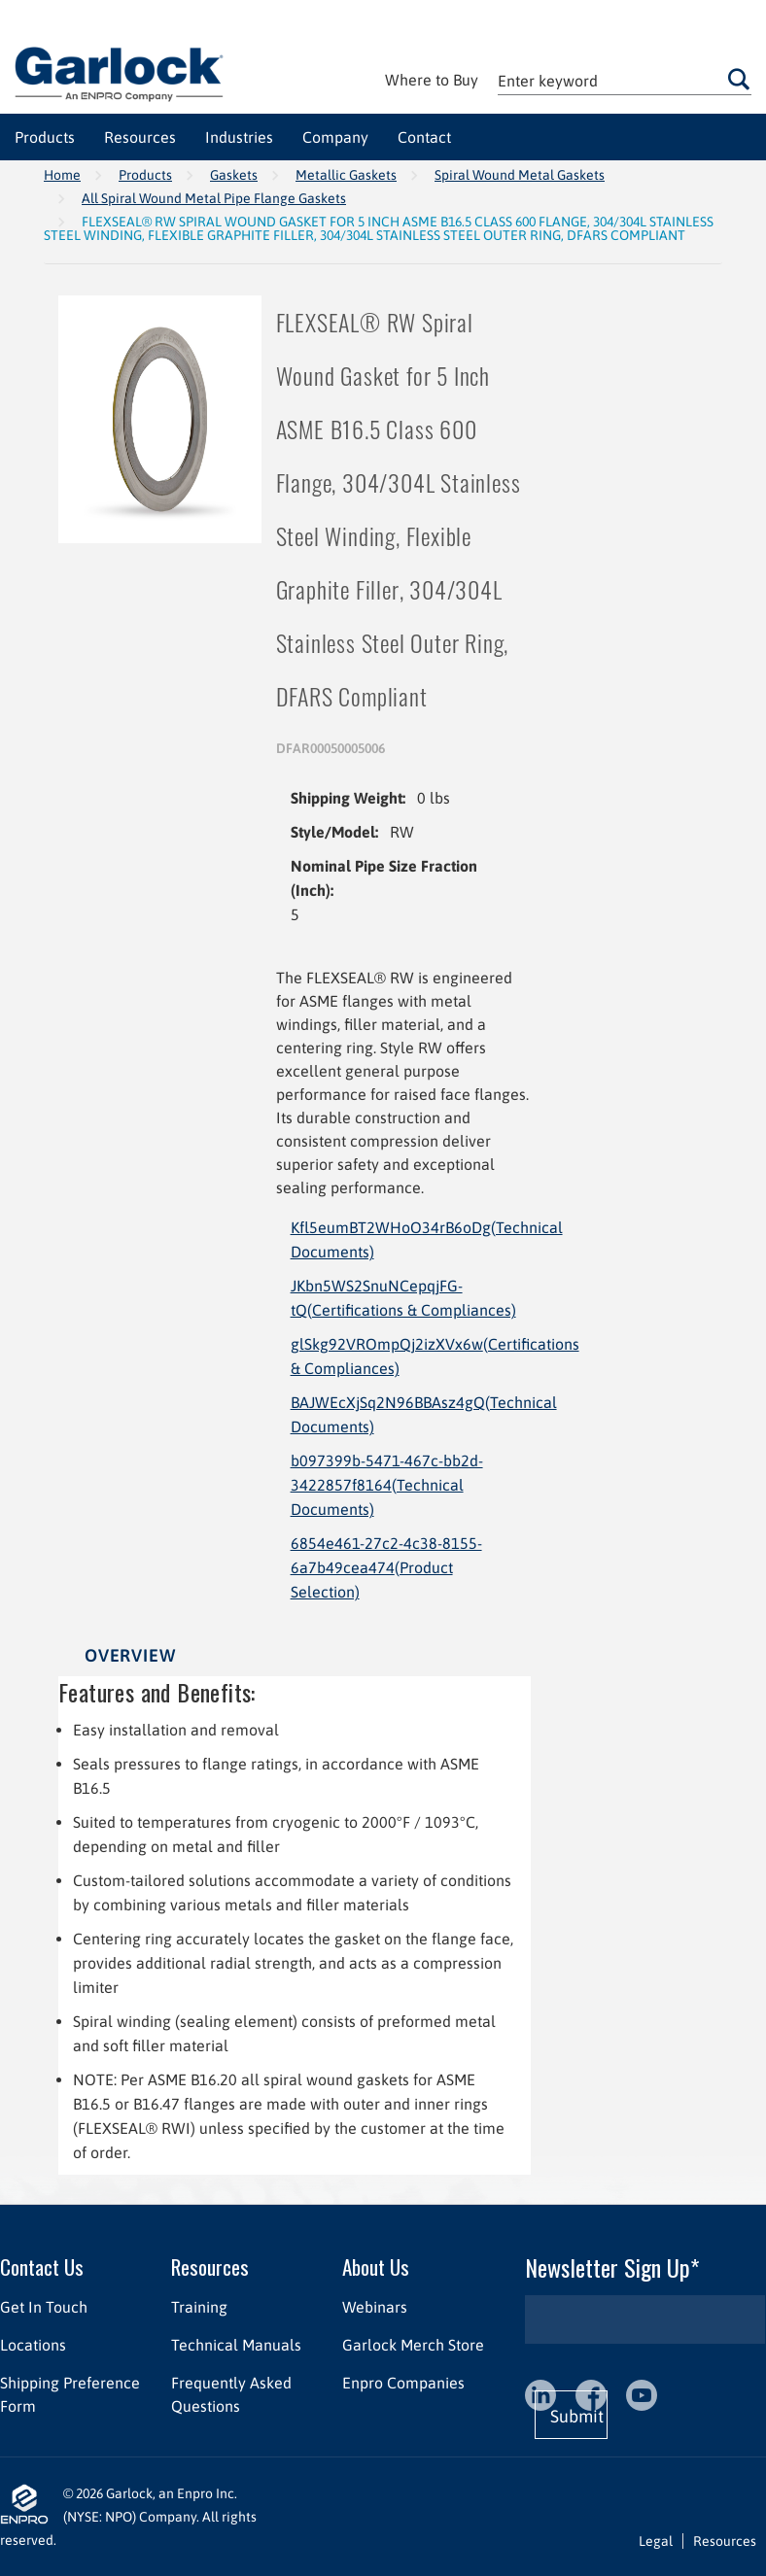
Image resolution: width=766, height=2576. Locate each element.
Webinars (374, 2307)
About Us (375, 2266)
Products (145, 175)
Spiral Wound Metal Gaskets (520, 175)
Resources (210, 2266)
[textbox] (624, 80)
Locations (33, 2344)
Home (62, 175)
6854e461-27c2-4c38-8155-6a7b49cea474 (386, 1567)
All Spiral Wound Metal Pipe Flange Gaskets (214, 198)
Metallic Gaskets (346, 175)
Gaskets (234, 175)
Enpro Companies (403, 2382)
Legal (656, 2541)
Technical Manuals (236, 2344)
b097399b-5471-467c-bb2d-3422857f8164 (387, 1485)
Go (738, 78)
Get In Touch (43, 2307)
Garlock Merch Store (413, 2344)
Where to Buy (431, 79)
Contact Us (42, 2266)
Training (199, 2307)
